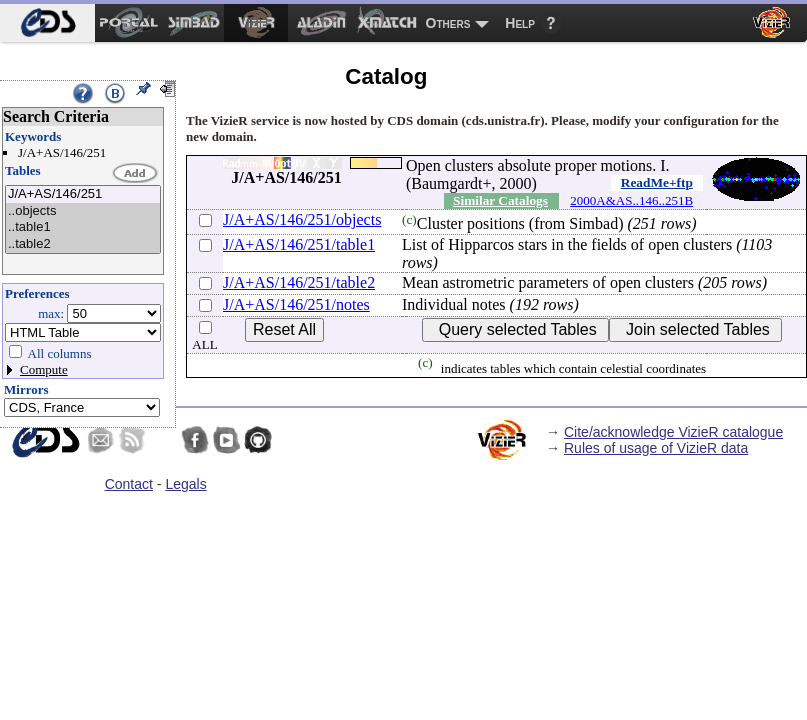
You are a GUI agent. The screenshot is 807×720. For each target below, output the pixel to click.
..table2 (83, 244)
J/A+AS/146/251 (83, 194)
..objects (83, 211)
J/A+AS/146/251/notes (296, 304)
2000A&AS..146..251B (631, 200)
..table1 (83, 227)
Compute (44, 369)
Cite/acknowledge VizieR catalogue (673, 432)
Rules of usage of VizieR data (656, 448)
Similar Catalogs (500, 200)
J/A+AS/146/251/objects (302, 219)
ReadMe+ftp (657, 182)
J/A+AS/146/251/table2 (299, 282)
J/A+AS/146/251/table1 (299, 244)
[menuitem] (47, 23)
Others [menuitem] (448, 23)
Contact (129, 484)
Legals (185, 484)
